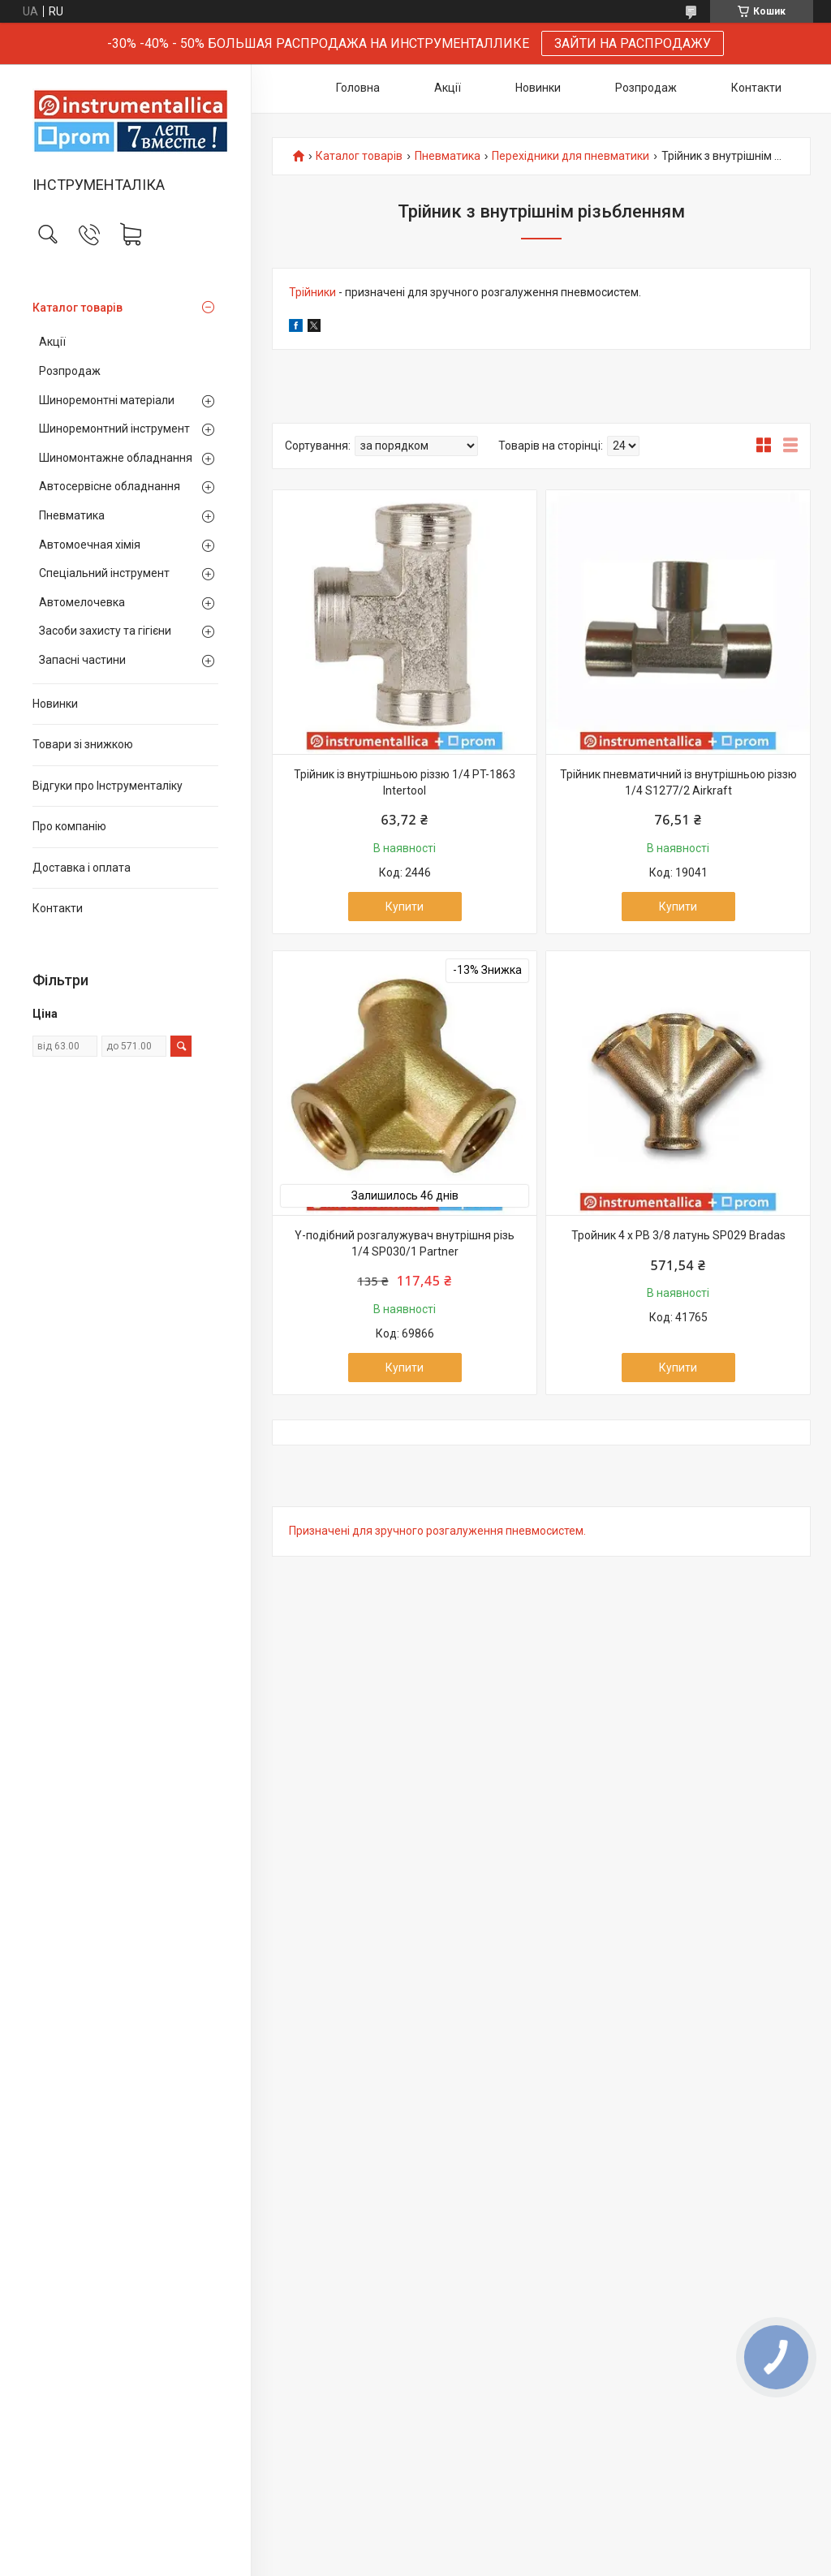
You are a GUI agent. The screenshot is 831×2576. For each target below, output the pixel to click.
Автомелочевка (82, 602)
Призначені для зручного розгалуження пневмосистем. (437, 1530)
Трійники (312, 292)
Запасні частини (82, 659)
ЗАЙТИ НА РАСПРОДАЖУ (632, 43)
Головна (358, 87)
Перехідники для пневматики (570, 156)
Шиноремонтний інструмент (114, 428)
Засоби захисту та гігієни (105, 630)
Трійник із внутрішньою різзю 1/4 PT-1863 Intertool (404, 782)
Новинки (55, 703)
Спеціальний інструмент (104, 572)
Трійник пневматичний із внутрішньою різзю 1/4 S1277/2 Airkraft (678, 782)
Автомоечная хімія (89, 544)
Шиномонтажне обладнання (115, 457)
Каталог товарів (77, 307)
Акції (52, 341)
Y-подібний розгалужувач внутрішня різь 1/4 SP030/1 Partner (405, 1243)
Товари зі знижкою (82, 744)
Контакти (57, 908)
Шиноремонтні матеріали (106, 400)
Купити (404, 906)
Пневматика (72, 515)
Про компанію (69, 826)
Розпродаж (70, 370)
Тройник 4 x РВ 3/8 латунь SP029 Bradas (678, 1235)
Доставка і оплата (81, 867)
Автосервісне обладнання (109, 486)
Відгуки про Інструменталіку (107, 785)
